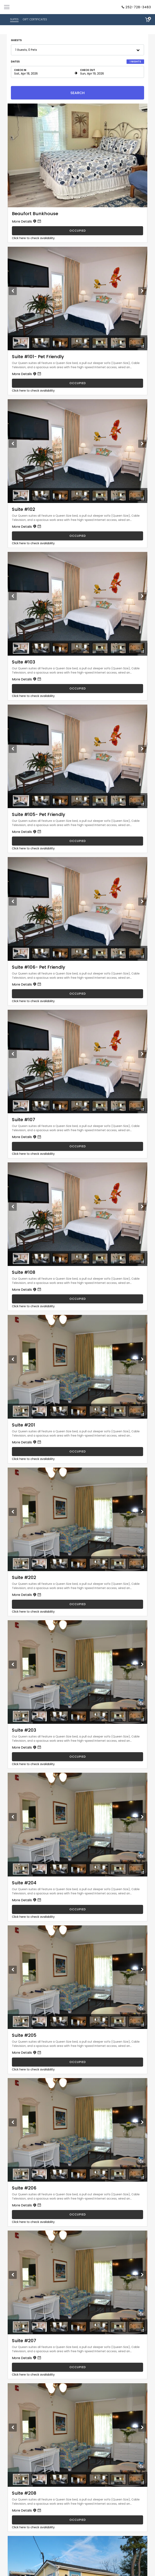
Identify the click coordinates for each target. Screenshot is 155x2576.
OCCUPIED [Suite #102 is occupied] (77, 536)
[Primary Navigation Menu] (6, 7)
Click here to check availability (33, 238)
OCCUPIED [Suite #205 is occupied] (77, 2062)
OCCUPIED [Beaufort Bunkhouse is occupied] (77, 231)
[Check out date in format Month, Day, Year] (110, 72)
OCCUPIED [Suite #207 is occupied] (77, 2367)
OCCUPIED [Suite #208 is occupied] (77, 2520)
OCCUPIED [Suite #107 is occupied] (77, 1146)
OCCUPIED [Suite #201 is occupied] (77, 1451)
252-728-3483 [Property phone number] (138, 7)
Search (77, 92)
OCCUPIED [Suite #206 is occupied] (77, 2214)
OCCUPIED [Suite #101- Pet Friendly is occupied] (77, 383)
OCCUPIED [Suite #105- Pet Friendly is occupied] (77, 841)
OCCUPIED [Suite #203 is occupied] (77, 1757)
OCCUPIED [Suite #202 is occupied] (77, 1604)
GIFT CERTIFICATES (35, 19)
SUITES (14, 19)
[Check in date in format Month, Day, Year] (44, 72)
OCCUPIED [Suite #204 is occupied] (77, 1909)
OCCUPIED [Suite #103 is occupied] (77, 688)
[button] (77, 49)
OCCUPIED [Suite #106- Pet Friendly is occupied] (77, 994)
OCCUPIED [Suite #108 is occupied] (77, 1299)
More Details (27, 221)
